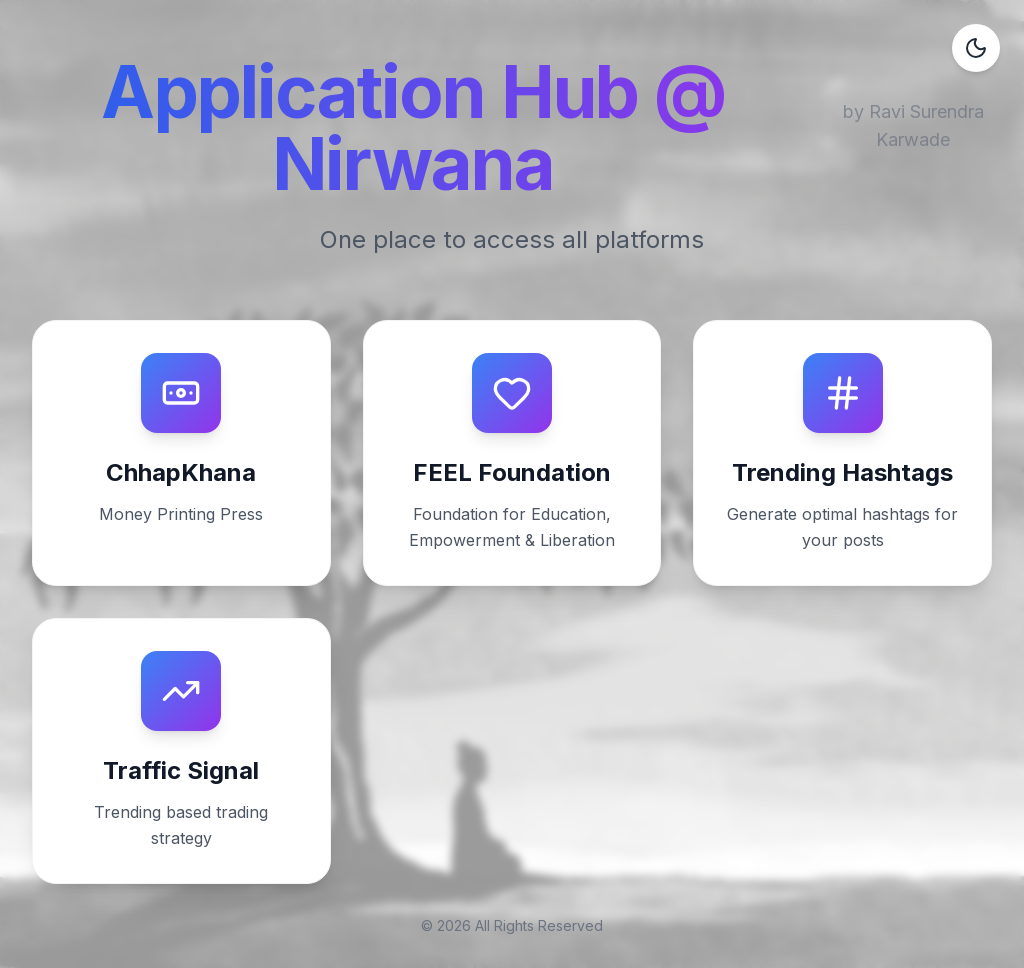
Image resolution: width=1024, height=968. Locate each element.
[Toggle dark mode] (976, 48)
